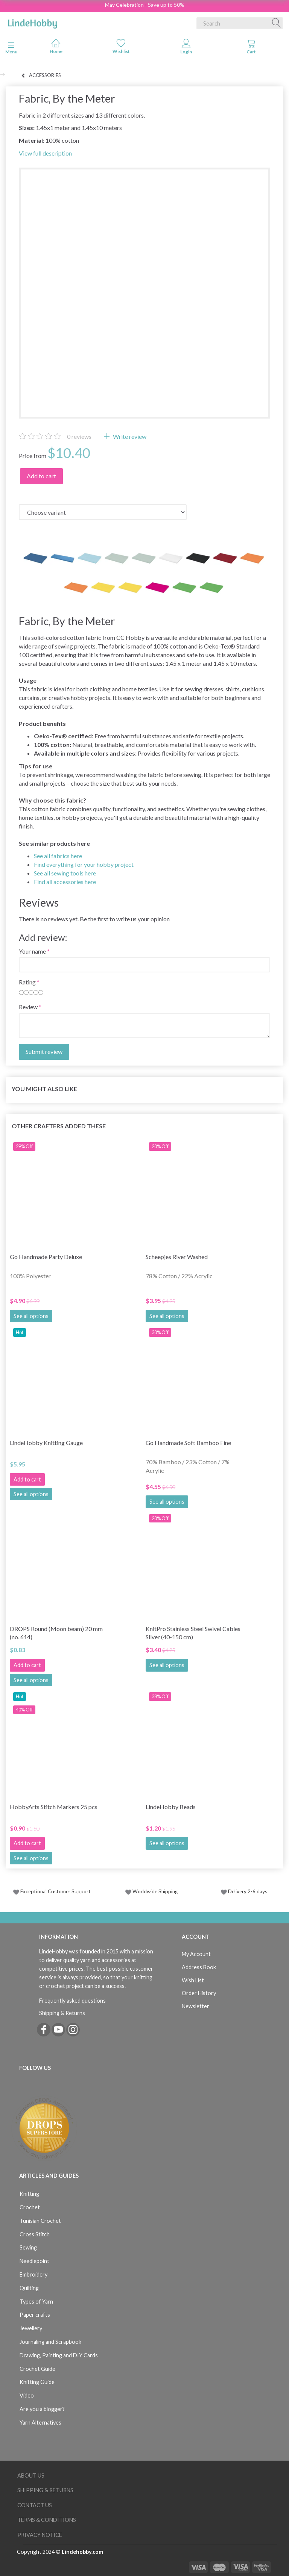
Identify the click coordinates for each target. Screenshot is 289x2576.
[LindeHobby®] (32, 22)
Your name (32, 951)
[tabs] (251, 48)
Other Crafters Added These (59, 1125)
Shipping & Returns (62, 2013)
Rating (27, 982)
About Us (30, 2475)
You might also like (44, 1088)
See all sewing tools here (65, 873)
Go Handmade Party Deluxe (46, 1256)
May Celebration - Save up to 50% (144, 5)
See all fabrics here (58, 855)
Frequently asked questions (72, 2000)
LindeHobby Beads (171, 1806)
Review (28, 1006)
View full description (45, 153)
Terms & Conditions (46, 2520)
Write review (129, 436)
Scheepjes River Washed (177, 1256)
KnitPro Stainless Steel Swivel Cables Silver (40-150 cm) (193, 1633)
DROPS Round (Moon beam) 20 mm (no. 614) (56, 1633)
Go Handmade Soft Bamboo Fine (188, 1442)
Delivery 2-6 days (244, 1891)
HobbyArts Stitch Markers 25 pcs (53, 1806)
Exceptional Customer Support (55, 1891)
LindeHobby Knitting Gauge (46, 1442)
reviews (79, 436)
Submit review (44, 1051)
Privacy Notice (39, 2535)
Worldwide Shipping (151, 1891)
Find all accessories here (65, 881)
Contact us (34, 2505)
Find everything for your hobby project (84, 864)
